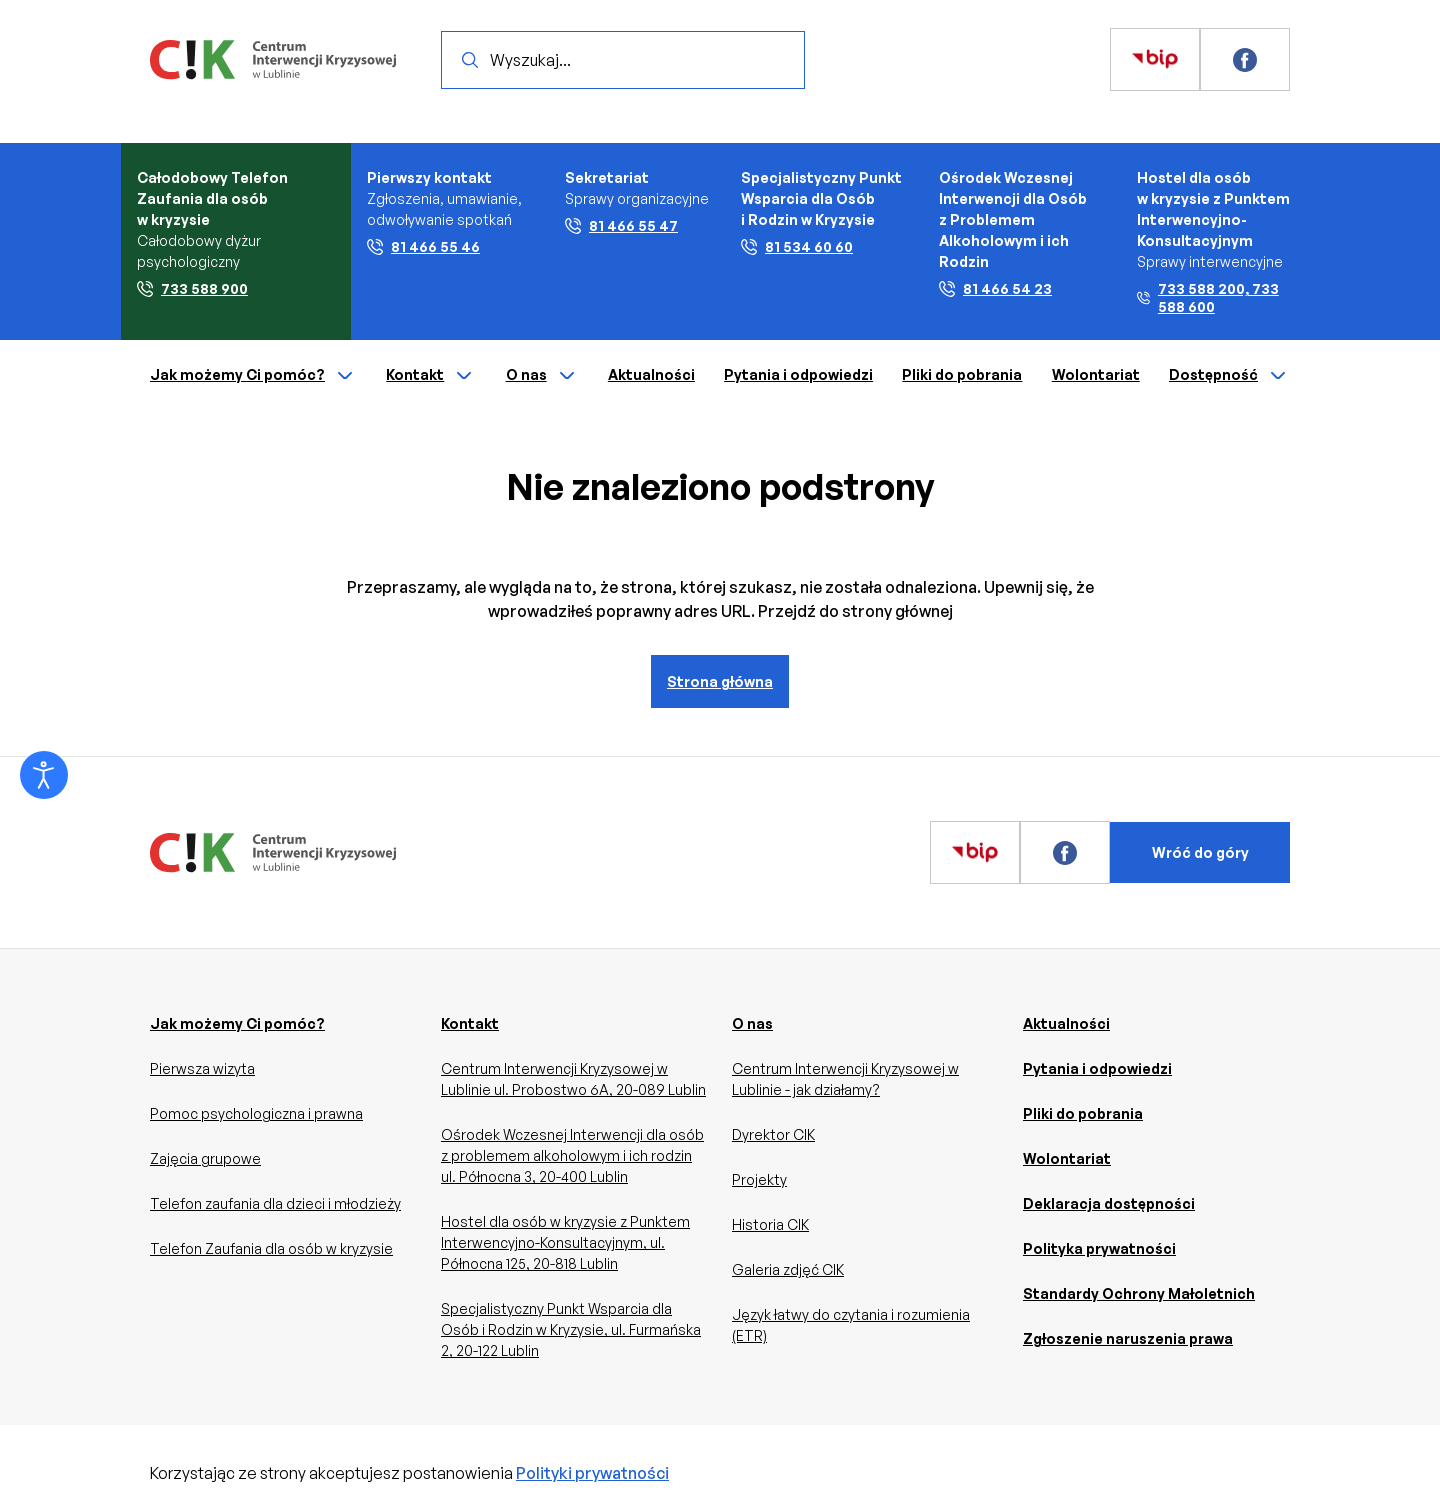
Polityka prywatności (1099, 1248)
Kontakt (431, 376)
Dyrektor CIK (773, 1134)
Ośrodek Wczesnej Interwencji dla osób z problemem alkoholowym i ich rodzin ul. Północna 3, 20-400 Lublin (572, 1155)
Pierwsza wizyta (202, 1068)
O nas (542, 376)
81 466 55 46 (423, 246)
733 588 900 (192, 288)
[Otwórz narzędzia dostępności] (44, 775)
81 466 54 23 (995, 288)
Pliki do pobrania (962, 374)
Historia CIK (770, 1224)
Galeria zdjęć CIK (788, 1269)
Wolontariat (1096, 374)
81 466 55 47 (621, 225)
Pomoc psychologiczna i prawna (256, 1113)
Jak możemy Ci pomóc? (253, 376)
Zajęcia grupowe (205, 1158)
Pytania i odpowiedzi (798, 374)
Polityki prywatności (592, 1473)
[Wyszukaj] (470, 60)
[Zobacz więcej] (1155, 60)
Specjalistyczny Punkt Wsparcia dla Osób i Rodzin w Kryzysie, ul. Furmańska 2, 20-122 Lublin (571, 1329)
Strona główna (720, 681)
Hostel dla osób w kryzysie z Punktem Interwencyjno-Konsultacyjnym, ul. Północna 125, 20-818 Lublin (565, 1242)
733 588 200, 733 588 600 (1208, 297)
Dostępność (1229, 376)
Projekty (759, 1179)
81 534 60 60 (797, 246)
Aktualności (651, 374)
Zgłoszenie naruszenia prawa (1128, 1338)
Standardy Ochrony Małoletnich (1139, 1293)
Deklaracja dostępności (1109, 1203)
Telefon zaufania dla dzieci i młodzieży (275, 1203)
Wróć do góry (1200, 852)
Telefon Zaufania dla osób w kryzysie (271, 1248)
